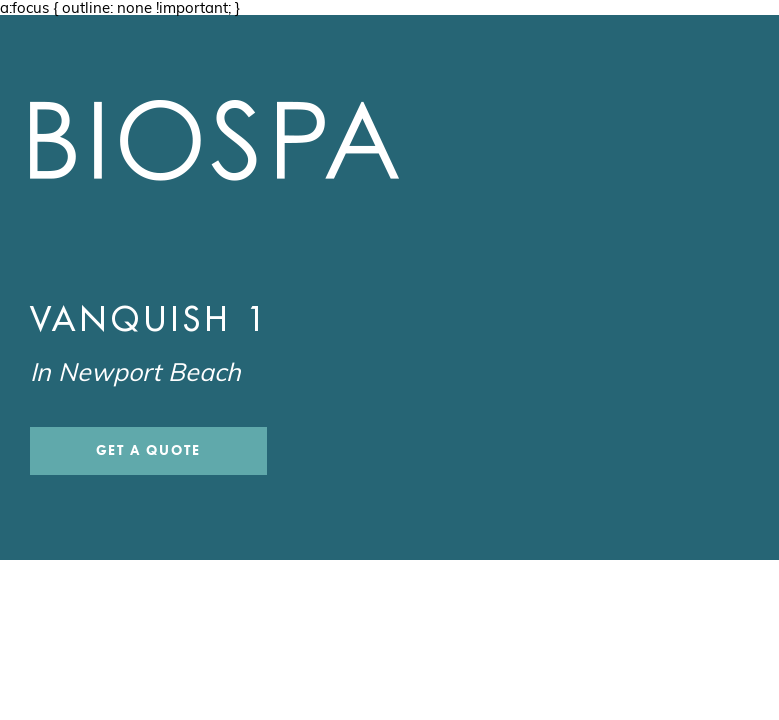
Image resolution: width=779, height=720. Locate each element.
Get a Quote (149, 450)
